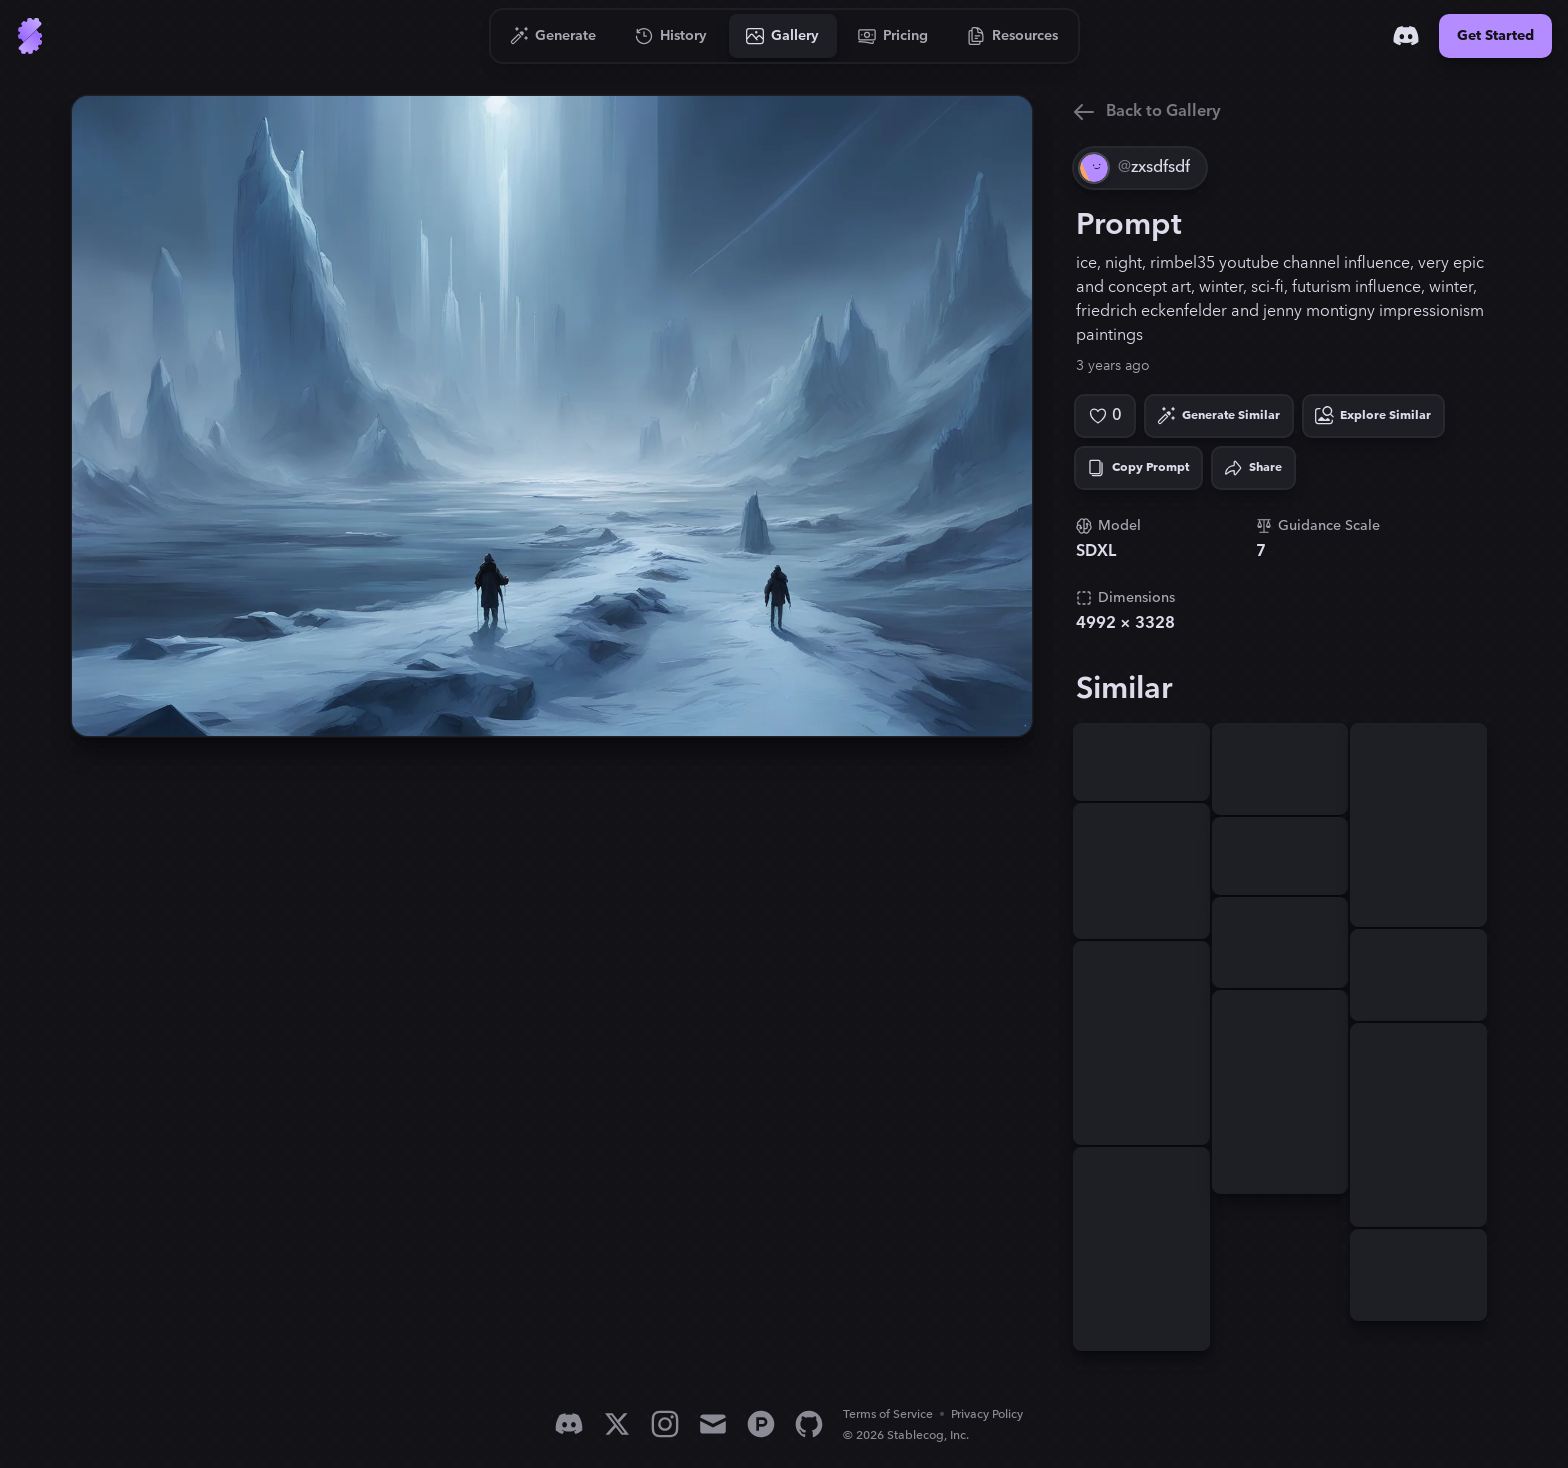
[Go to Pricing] (893, 36)
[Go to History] (671, 36)
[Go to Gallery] (783, 36)
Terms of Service (888, 1414)
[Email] (713, 1424)
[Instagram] (665, 1424)
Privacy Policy (987, 1414)
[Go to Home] (30, 36)
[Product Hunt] (761, 1424)
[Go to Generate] (553, 36)
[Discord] (1406, 36)
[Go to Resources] (1013, 36)
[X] (617, 1424)
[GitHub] (809, 1424)
